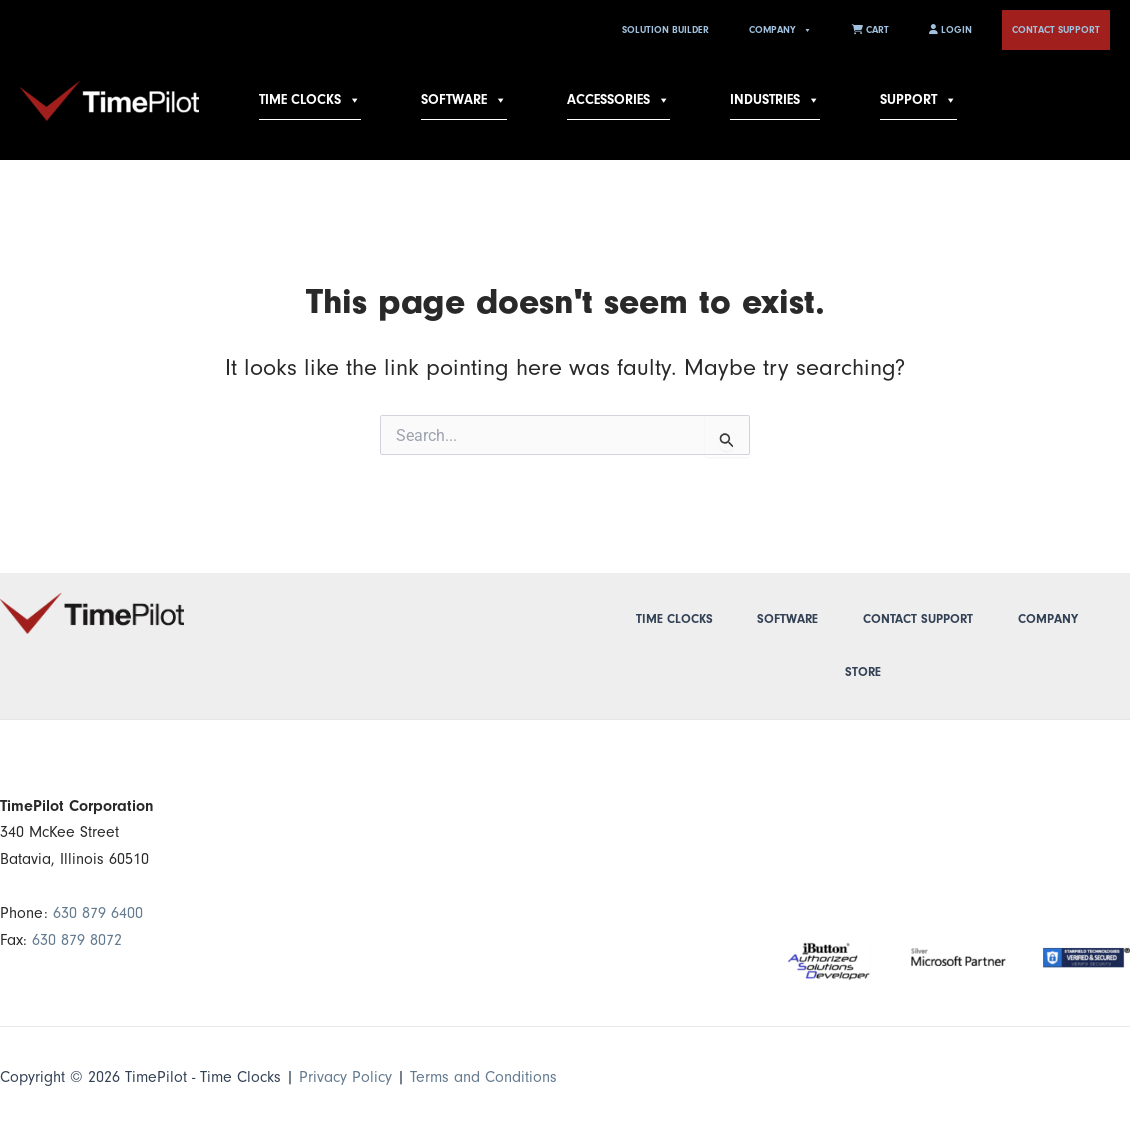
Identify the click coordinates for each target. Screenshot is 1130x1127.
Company (780, 30)
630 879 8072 (77, 940)
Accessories (618, 100)
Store (863, 672)
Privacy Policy (345, 1077)
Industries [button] (775, 100)
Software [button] (464, 100)
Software (787, 619)
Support (918, 100)
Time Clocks (310, 100)
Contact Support (1056, 30)
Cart (870, 30)
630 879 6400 (98, 913)
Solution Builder (665, 30)
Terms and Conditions (483, 1077)
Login (950, 30)
